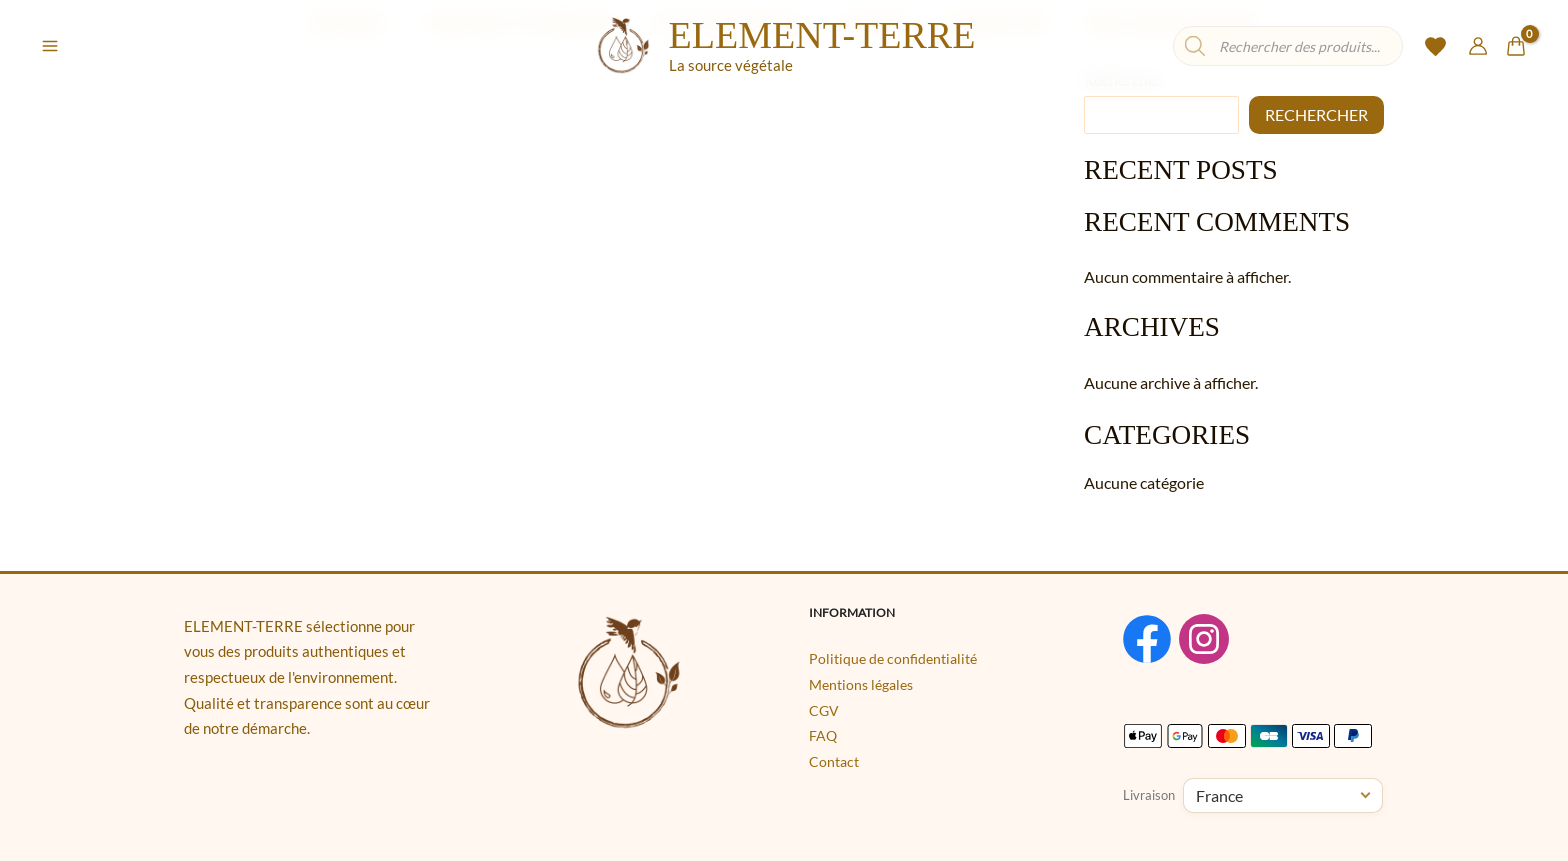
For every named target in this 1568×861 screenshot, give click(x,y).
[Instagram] (1221, 642)
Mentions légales (861, 688)
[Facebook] (1147, 642)
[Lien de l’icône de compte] (1478, 46)
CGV (824, 713)
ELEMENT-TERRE (822, 35)
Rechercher (1316, 114)
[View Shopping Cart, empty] (1515, 46)
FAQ (823, 739)
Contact (834, 764)
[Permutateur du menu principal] (50, 46)
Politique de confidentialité (893, 662)
